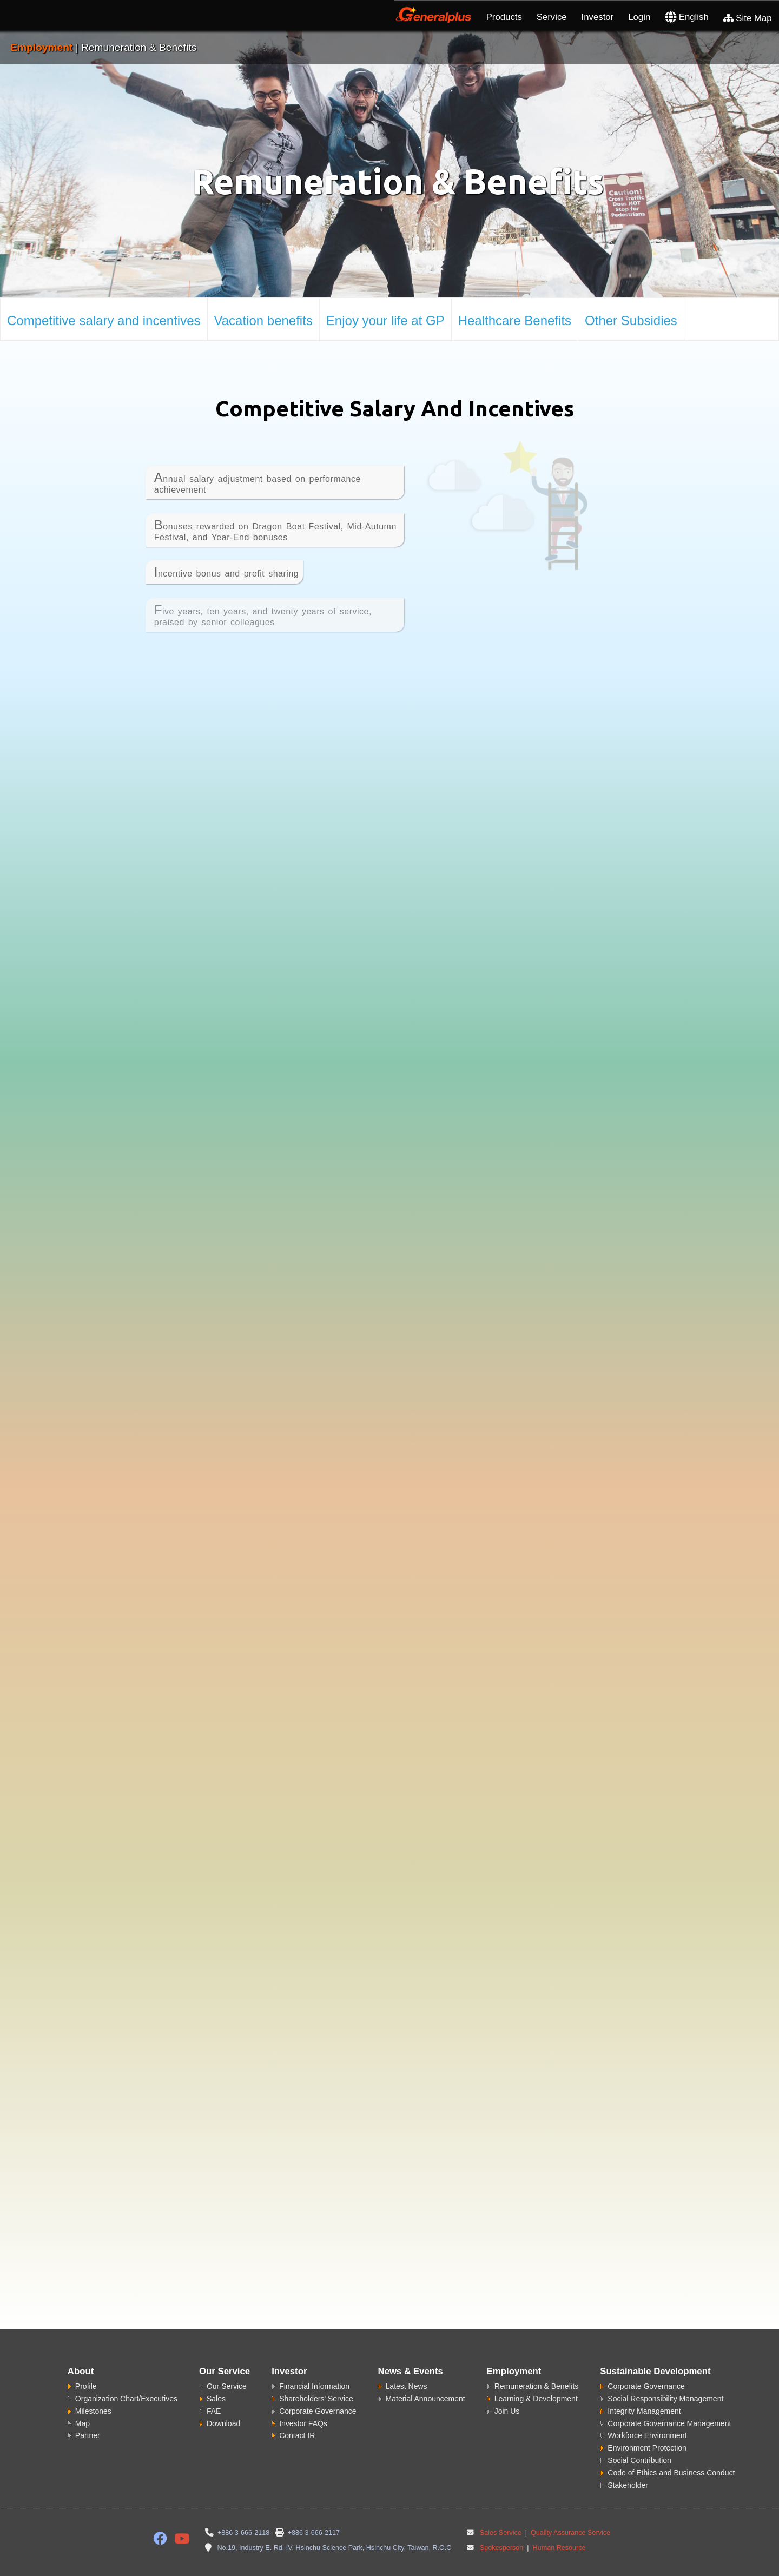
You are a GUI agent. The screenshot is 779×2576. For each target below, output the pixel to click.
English (687, 17)
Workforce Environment (647, 2413)
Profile (86, 2364)
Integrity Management (644, 2389)
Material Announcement (425, 2376)
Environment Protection (647, 2426)
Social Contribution (639, 2438)
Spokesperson (502, 2525)
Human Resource (558, 2525)
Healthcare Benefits (514, 320)
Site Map (747, 18)
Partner (87, 2413)
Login (639, 17)
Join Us (507, 2389)
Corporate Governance (317, 2389)
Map (82, 2401)
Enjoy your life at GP (385, 320)
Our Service (227, 2364)
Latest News (406, 2364)
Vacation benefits (263, 320)
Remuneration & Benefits (536, 2364)
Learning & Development (536, 2376)
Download (223, 2401)
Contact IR (297, 2413)
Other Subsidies (631, 320)
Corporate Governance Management (669, 2401)
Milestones (93, 2389)
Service (552, 17)
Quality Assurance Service (570, 2510)
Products (504, 17)
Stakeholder (628, 2463)
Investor (598, 17)
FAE (214, 2389)
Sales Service (500, 2510)
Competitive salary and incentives (104, 320)
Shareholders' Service (316, 2376)
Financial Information (314, 2364)
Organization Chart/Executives (126, 2376)
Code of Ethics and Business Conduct (671, 2451)
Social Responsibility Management (665, 2376)
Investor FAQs (303, 2401)
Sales (216, 2376)
